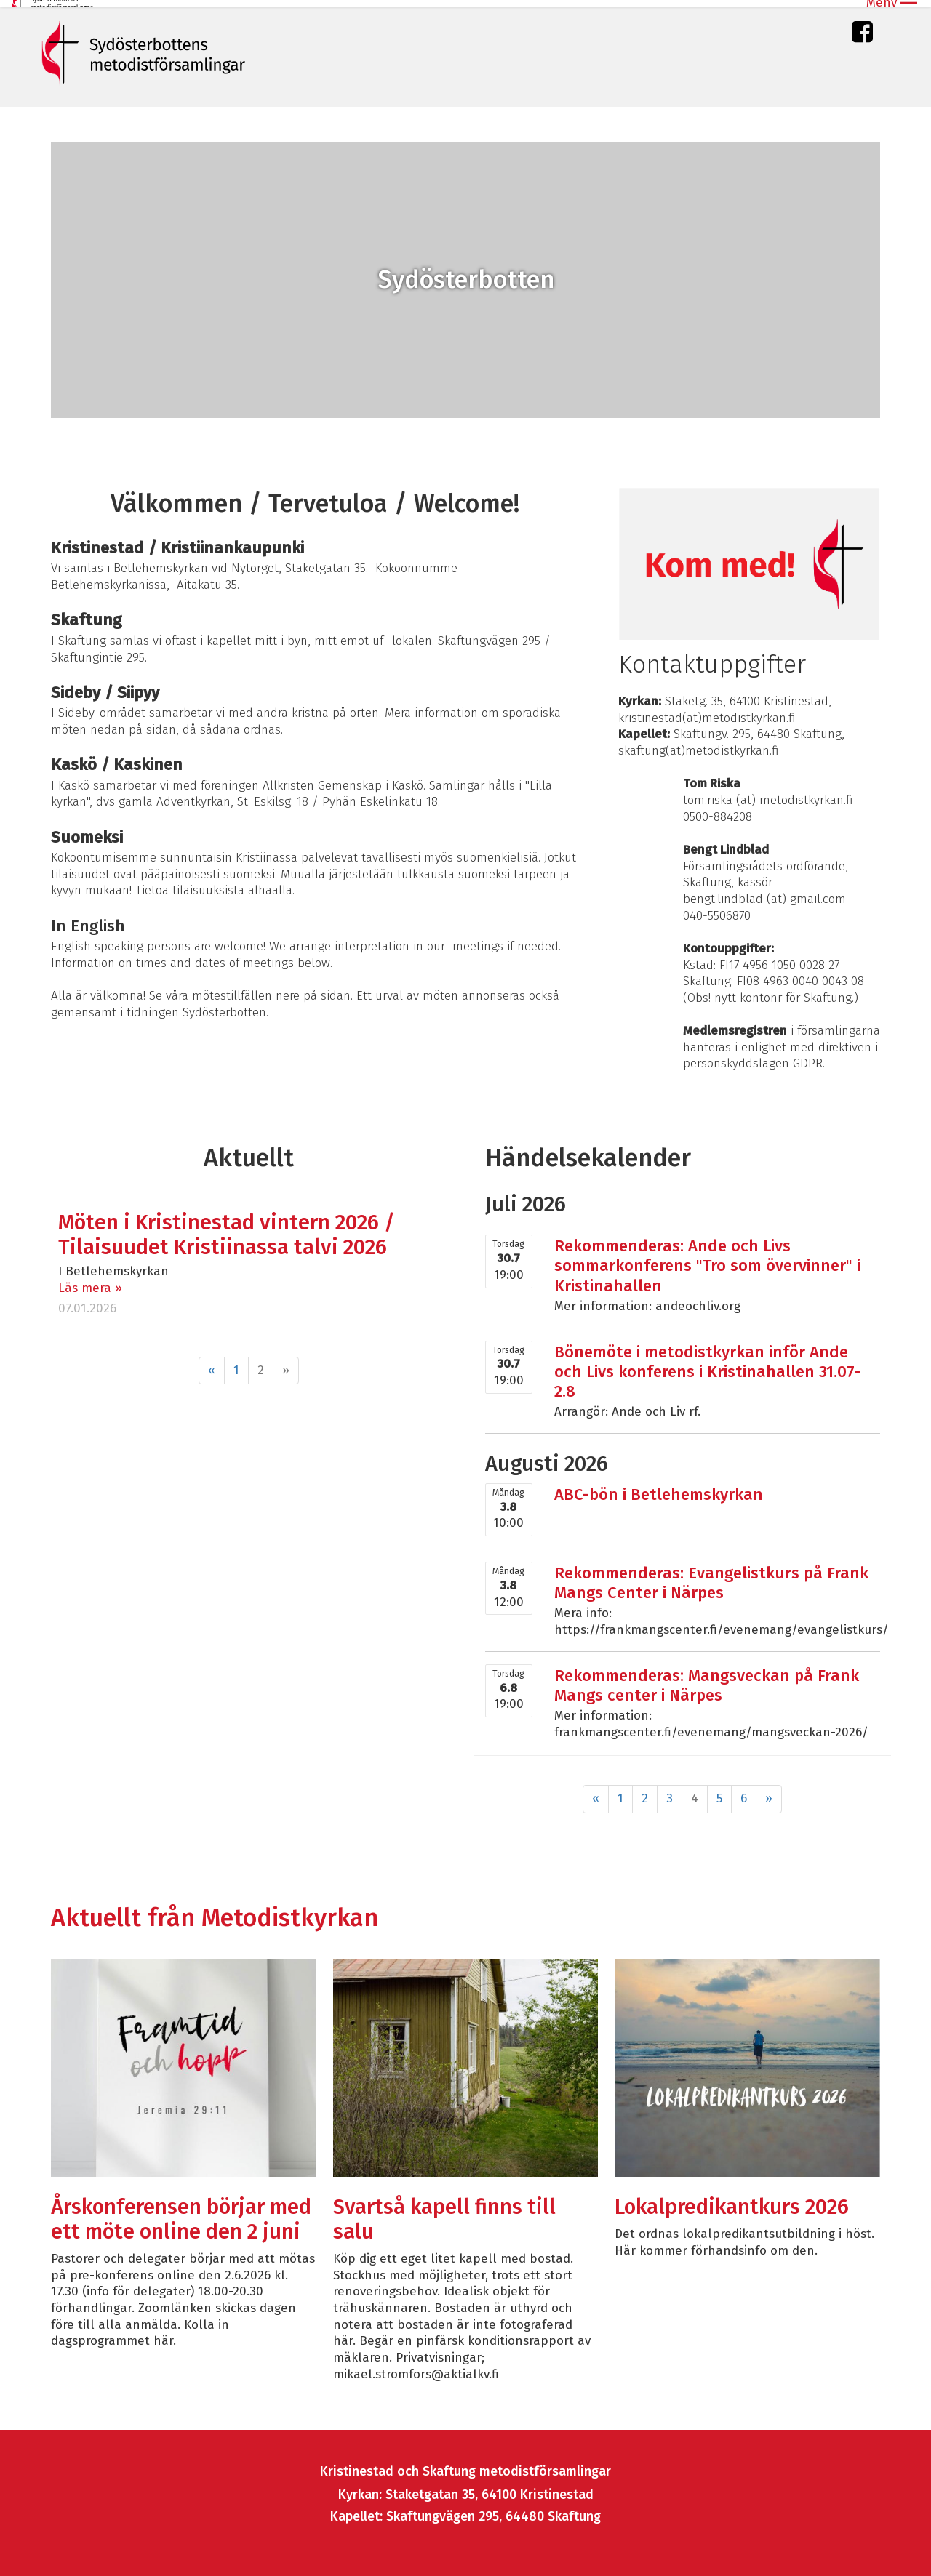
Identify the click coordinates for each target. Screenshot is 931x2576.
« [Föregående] (211, 1363)
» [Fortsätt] (768, 1791)
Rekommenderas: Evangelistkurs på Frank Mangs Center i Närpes (711, 1576)
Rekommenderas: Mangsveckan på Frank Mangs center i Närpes (706, 1678)
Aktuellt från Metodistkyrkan (214, 1911)
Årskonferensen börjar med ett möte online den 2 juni (181, 2213)
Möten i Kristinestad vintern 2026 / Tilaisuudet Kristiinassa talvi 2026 (226, 1228)
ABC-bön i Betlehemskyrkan (658, 1488)
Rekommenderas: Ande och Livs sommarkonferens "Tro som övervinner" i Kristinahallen (707, 1258)
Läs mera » (90, 1281)
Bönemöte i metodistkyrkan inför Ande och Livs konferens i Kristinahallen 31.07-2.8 (707, 1365)
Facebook (862, 28)
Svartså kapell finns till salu (444, 2213)
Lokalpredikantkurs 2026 (732, 2201)
